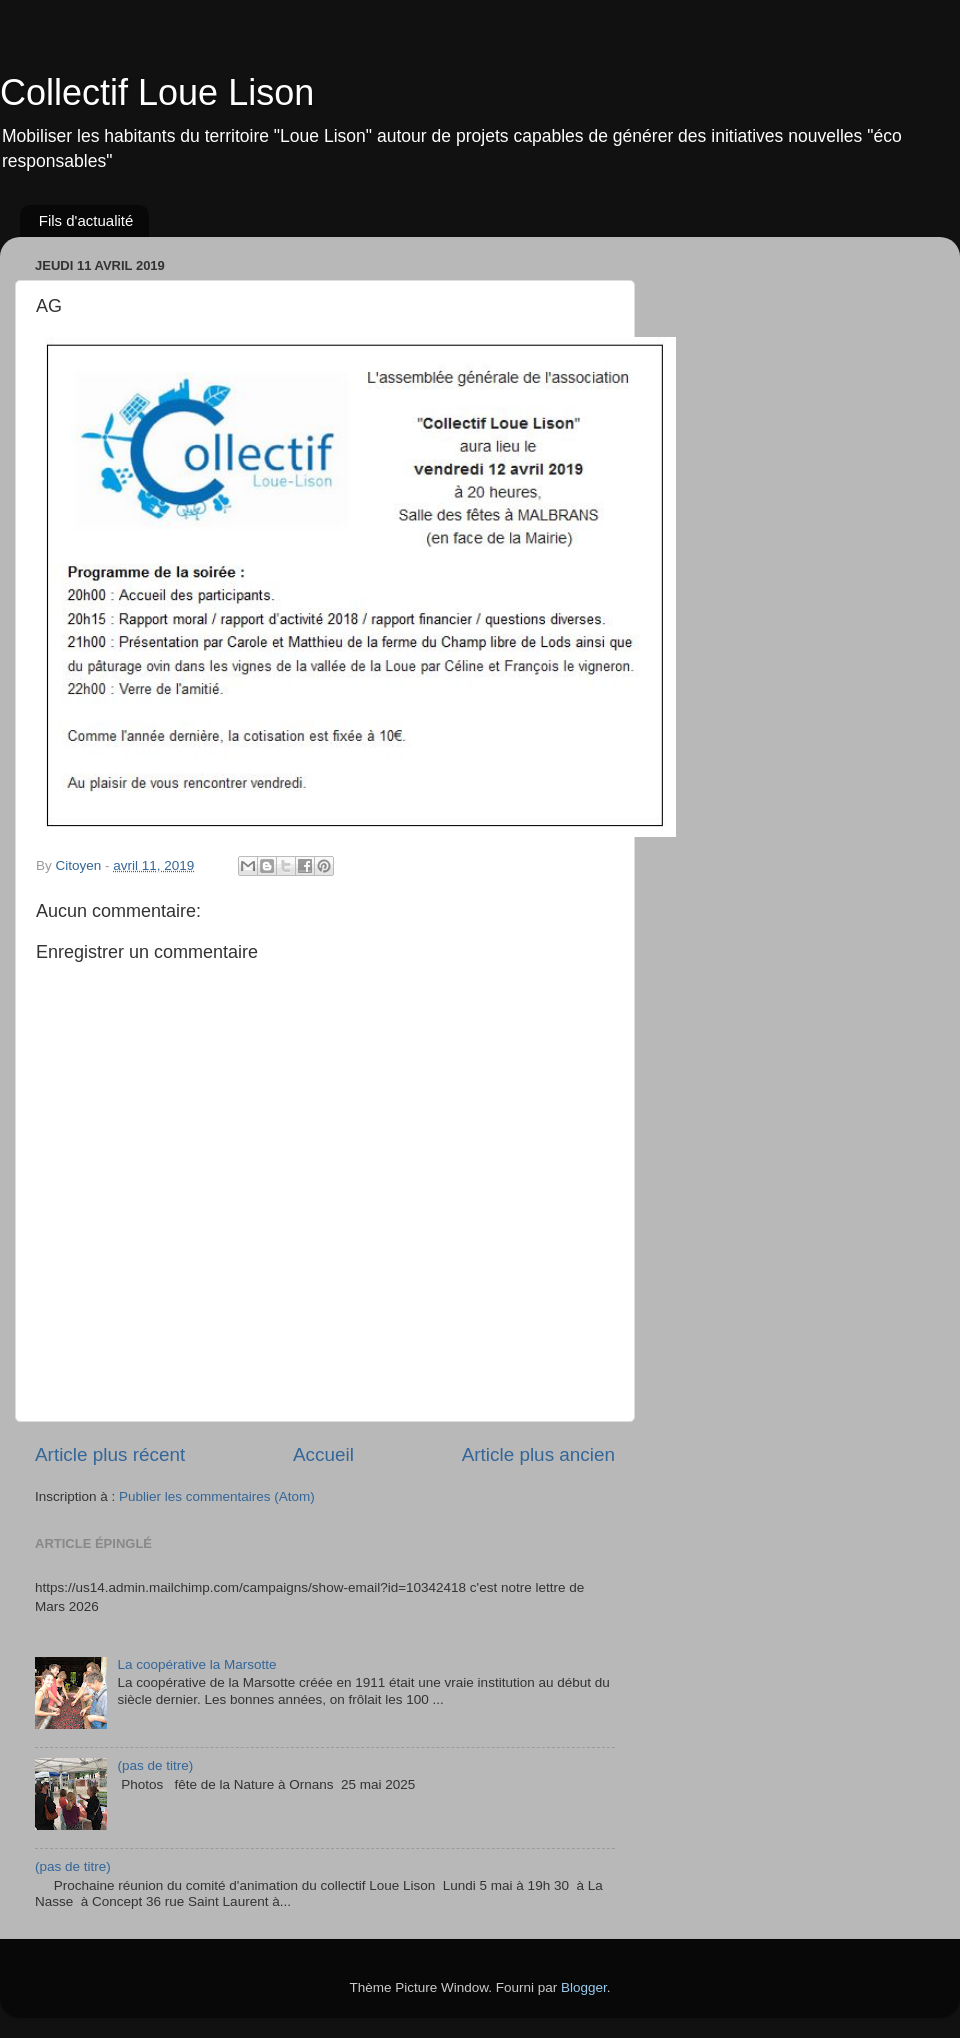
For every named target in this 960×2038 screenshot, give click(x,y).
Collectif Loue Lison (157, 92)
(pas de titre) (155, 1765)
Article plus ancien (538, 1454)
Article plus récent (110, 1454)
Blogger (584, 1987)
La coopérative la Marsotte (196, 1664)
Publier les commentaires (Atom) (217, 1496)
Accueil (323, 1454)
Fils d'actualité (86, 220)
